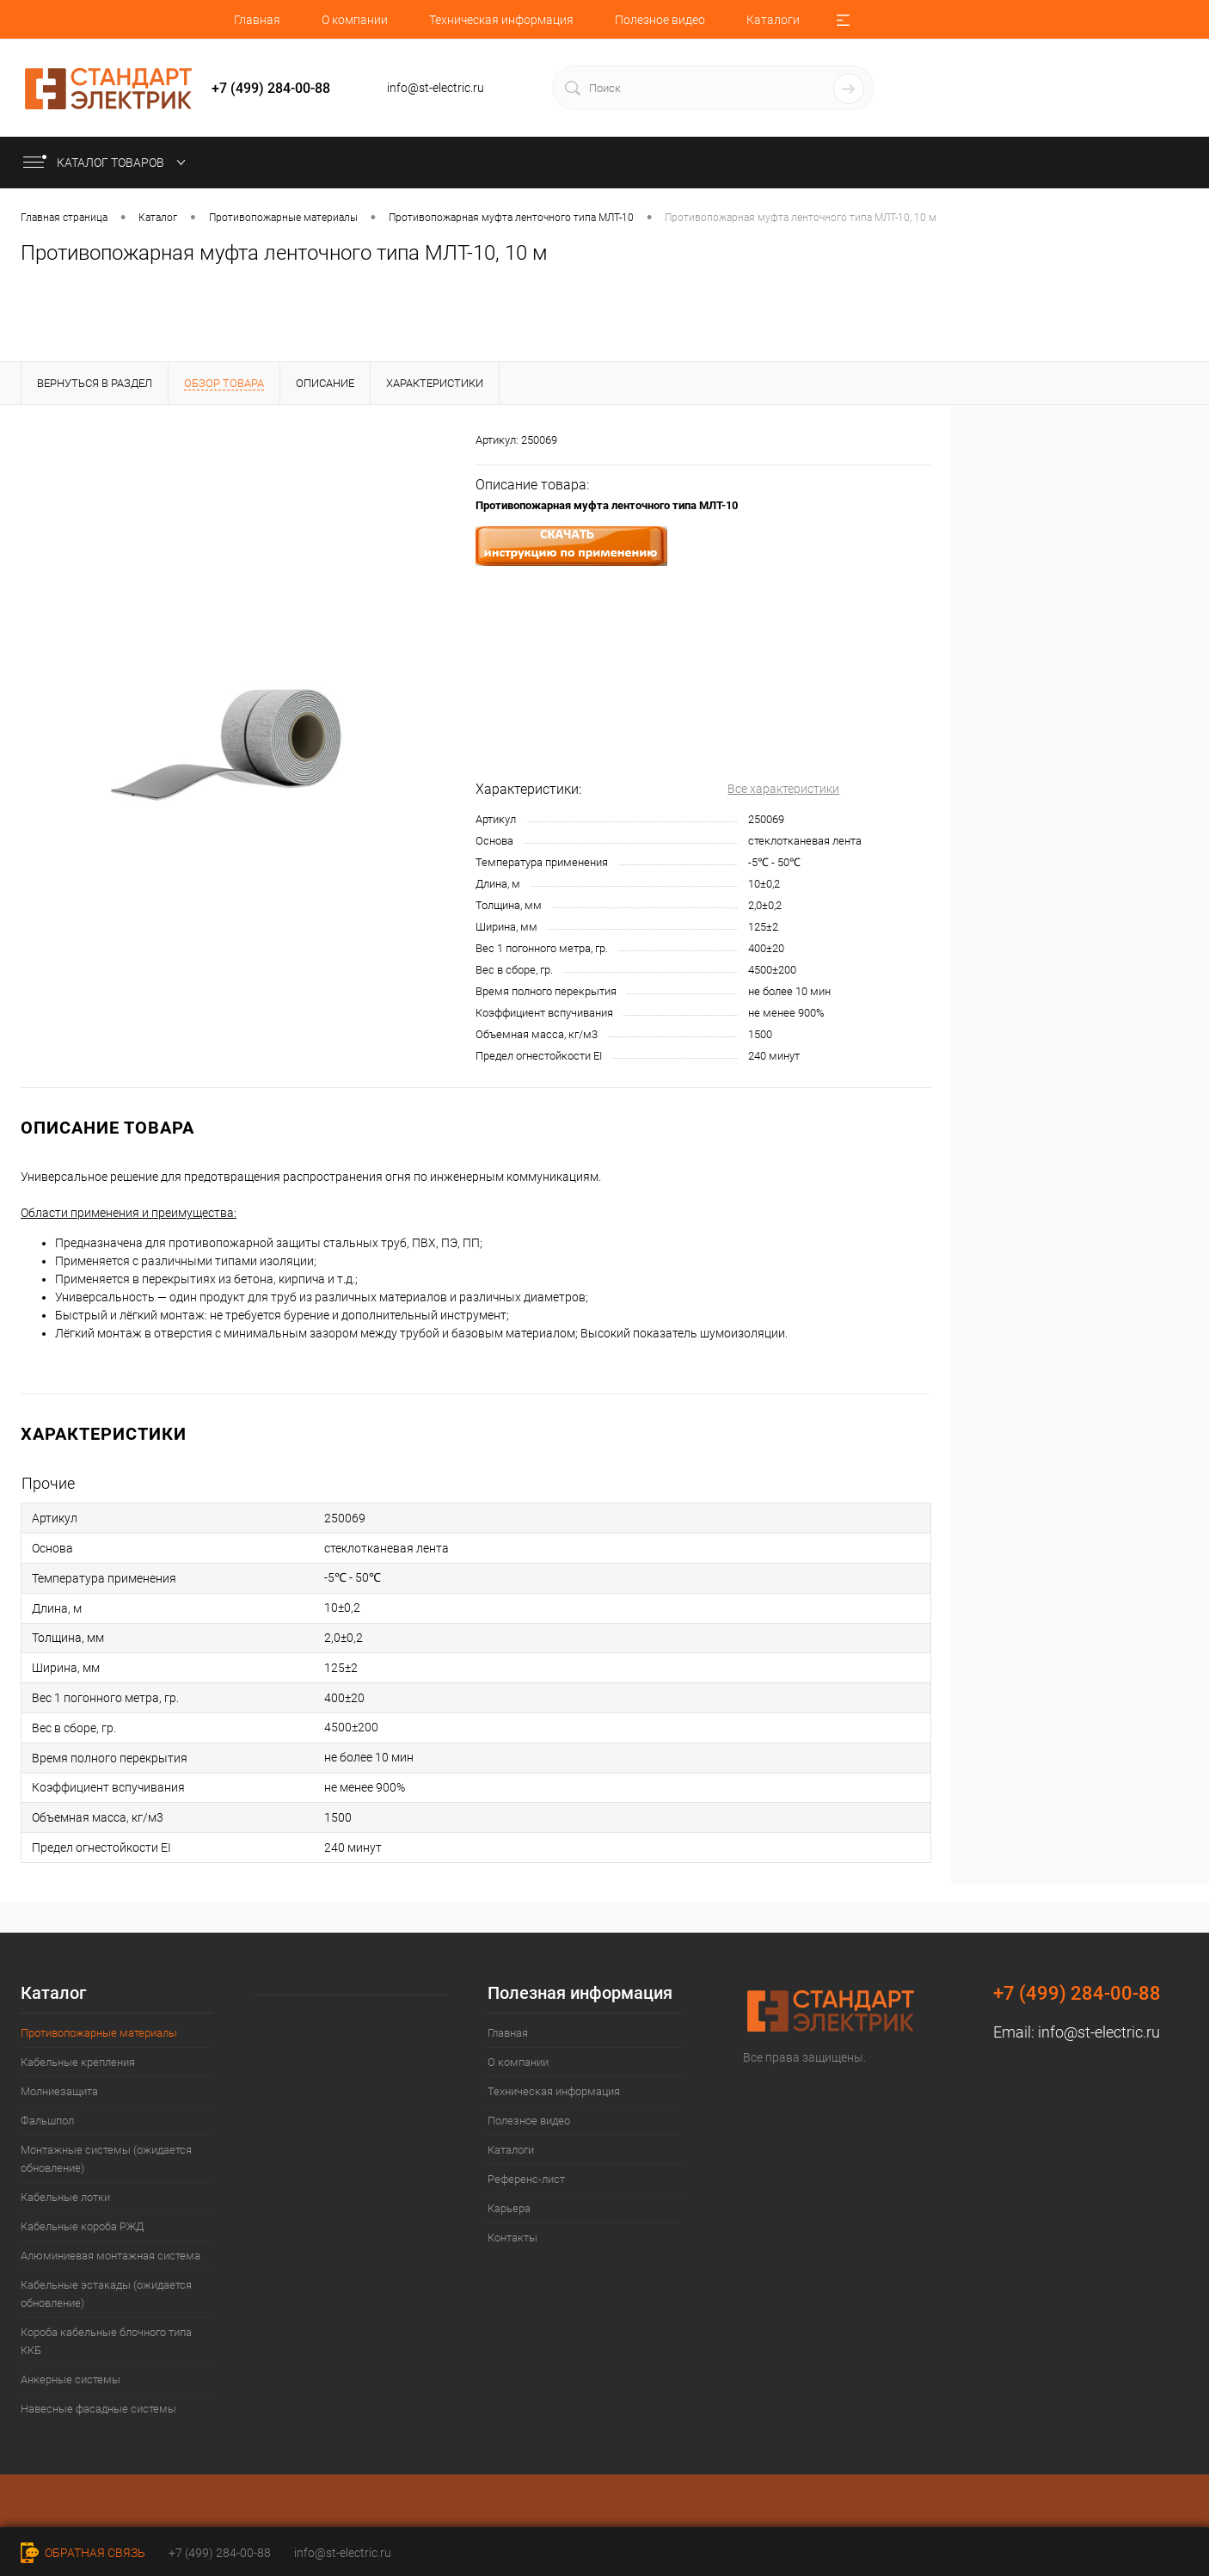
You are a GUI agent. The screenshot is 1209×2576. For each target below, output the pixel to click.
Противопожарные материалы (99, 2032)
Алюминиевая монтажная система (110, 2255)
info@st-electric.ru (1099, 2032)
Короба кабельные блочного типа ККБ (106, 2341)
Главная (257, 20)
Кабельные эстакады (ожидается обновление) (106, 2293)
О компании (355, 20)
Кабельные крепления (78, 2062)
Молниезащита (59, 2091)
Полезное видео (660, 20)
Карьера (509, 2208)
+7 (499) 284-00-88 (220, 2553)
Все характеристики (783, 789)
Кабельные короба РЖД (82, 2226)
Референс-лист (526, 2179)
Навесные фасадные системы (98, 2408)
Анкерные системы (70, 2379)
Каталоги (773, 20)
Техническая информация (501, 20)
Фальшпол (47, 2120)
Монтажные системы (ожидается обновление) (106, 2158)
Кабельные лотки (65, 2197)
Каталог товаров (108, 162)
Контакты (512, 2237)
